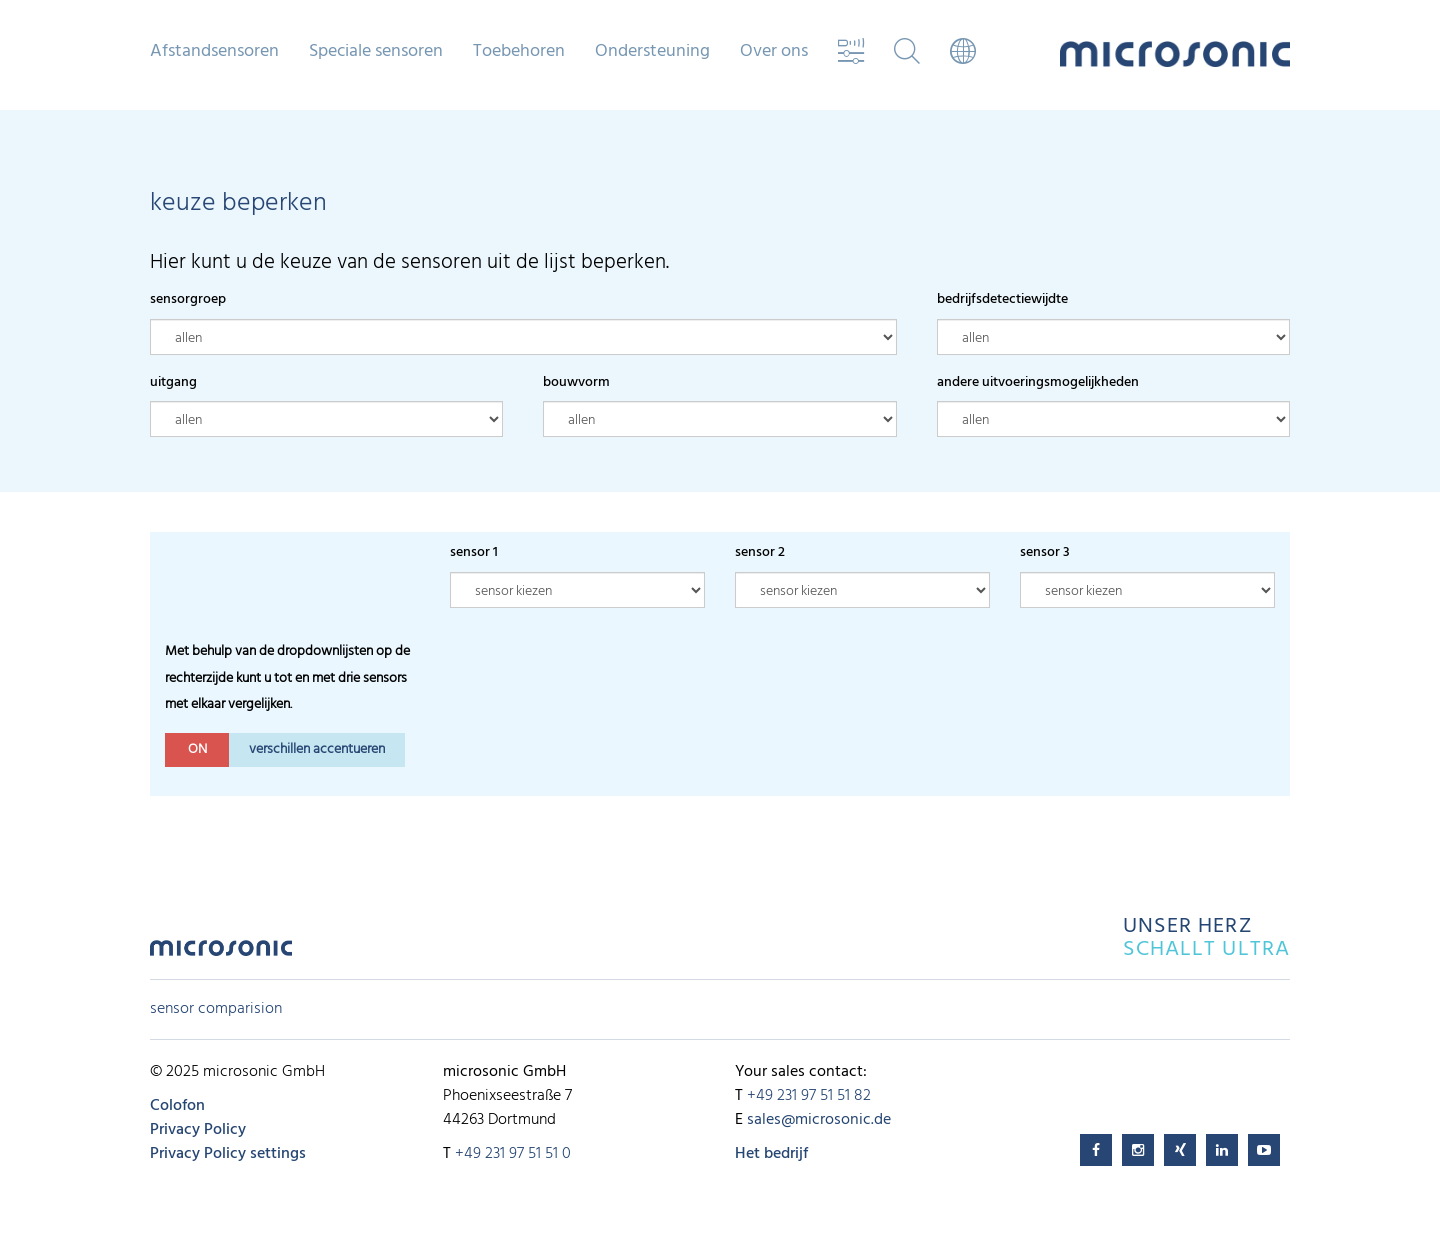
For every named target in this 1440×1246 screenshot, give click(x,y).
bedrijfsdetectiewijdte (1002, 299)
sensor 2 (760, 552)
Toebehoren (519, 52)
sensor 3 (1045, 552)
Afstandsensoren (214, 52)
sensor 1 (474, 552)
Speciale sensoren (376, 52)
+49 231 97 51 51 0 (513, 1154)
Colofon (177, 1106)
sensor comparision (216, 1009)
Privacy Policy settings (228, 1154)
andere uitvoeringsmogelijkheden (1038, 382)
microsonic (221, 953)
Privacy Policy (198, 1130)
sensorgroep (188, 299)
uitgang (173, 382)
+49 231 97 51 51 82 (809, 1096)
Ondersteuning (652, 52)
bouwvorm (576, 382)
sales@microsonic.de (819, 1120)
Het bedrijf (771, 1154)
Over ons (774, 52)
